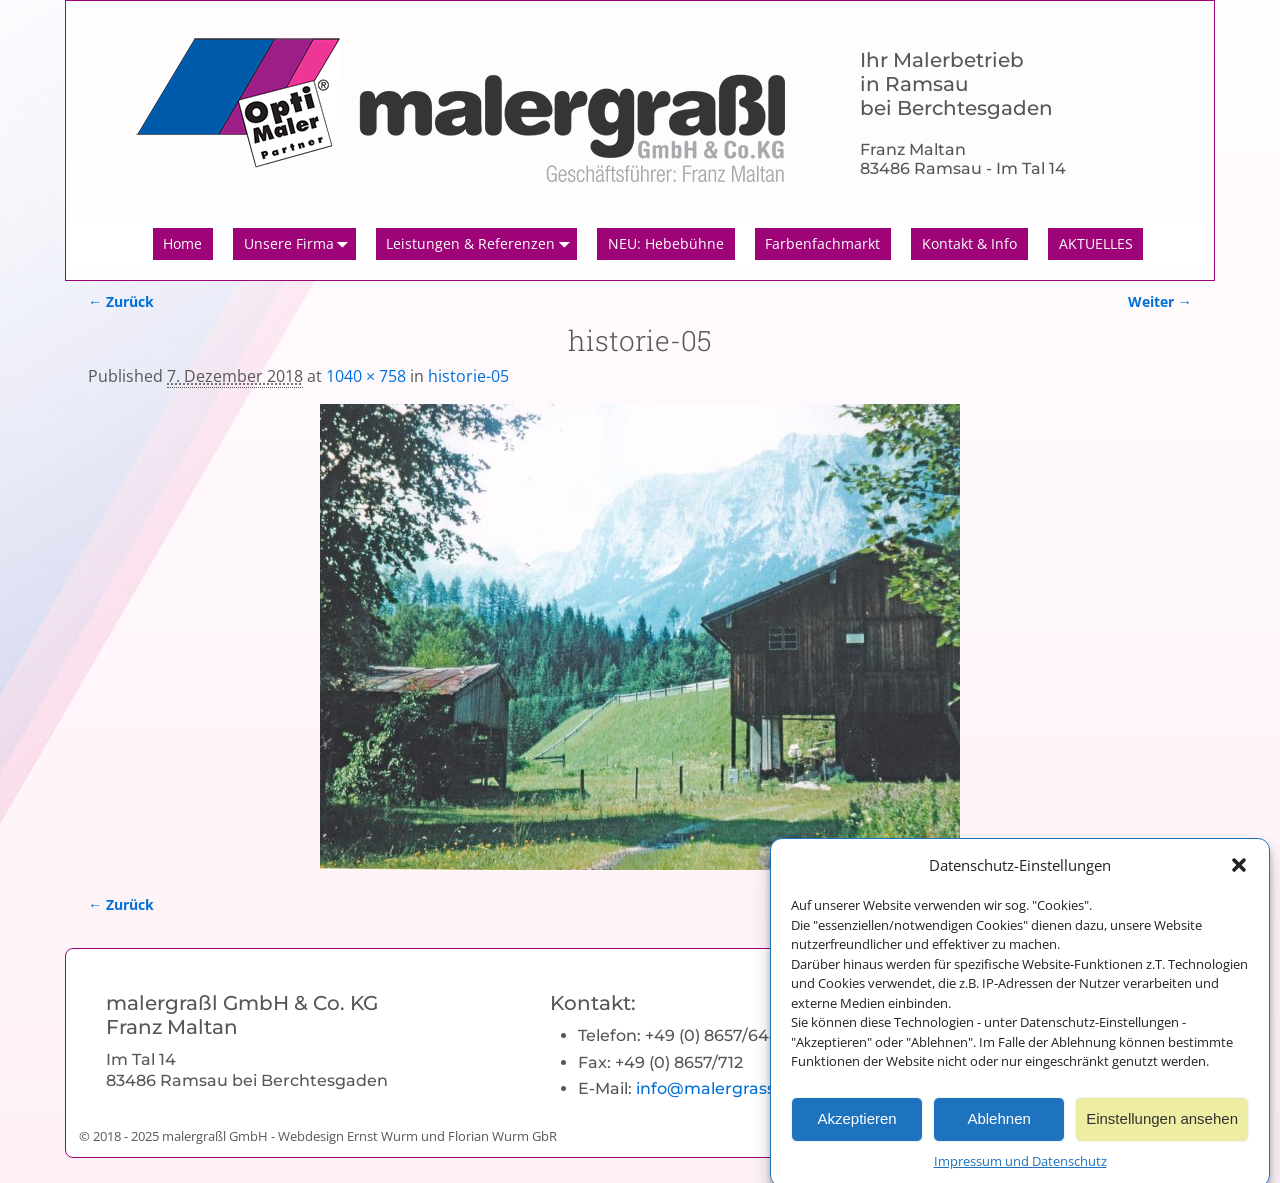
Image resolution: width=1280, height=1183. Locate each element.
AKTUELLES (1096, 243)
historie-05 (468, 376)
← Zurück (121, 301)
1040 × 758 (366, 376)
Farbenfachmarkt (822, 243)
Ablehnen (998, 1128)
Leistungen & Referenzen (481, 244)
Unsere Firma (300, 244)
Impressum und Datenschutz (1020, 1171)
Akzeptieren (856, 1128)
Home (182, 243)
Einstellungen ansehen (1162, 1128)
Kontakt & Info (969, 243)
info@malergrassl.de (720, 1088)
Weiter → (1160, 301)
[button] (1239, 875)
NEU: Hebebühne (666, 243)
